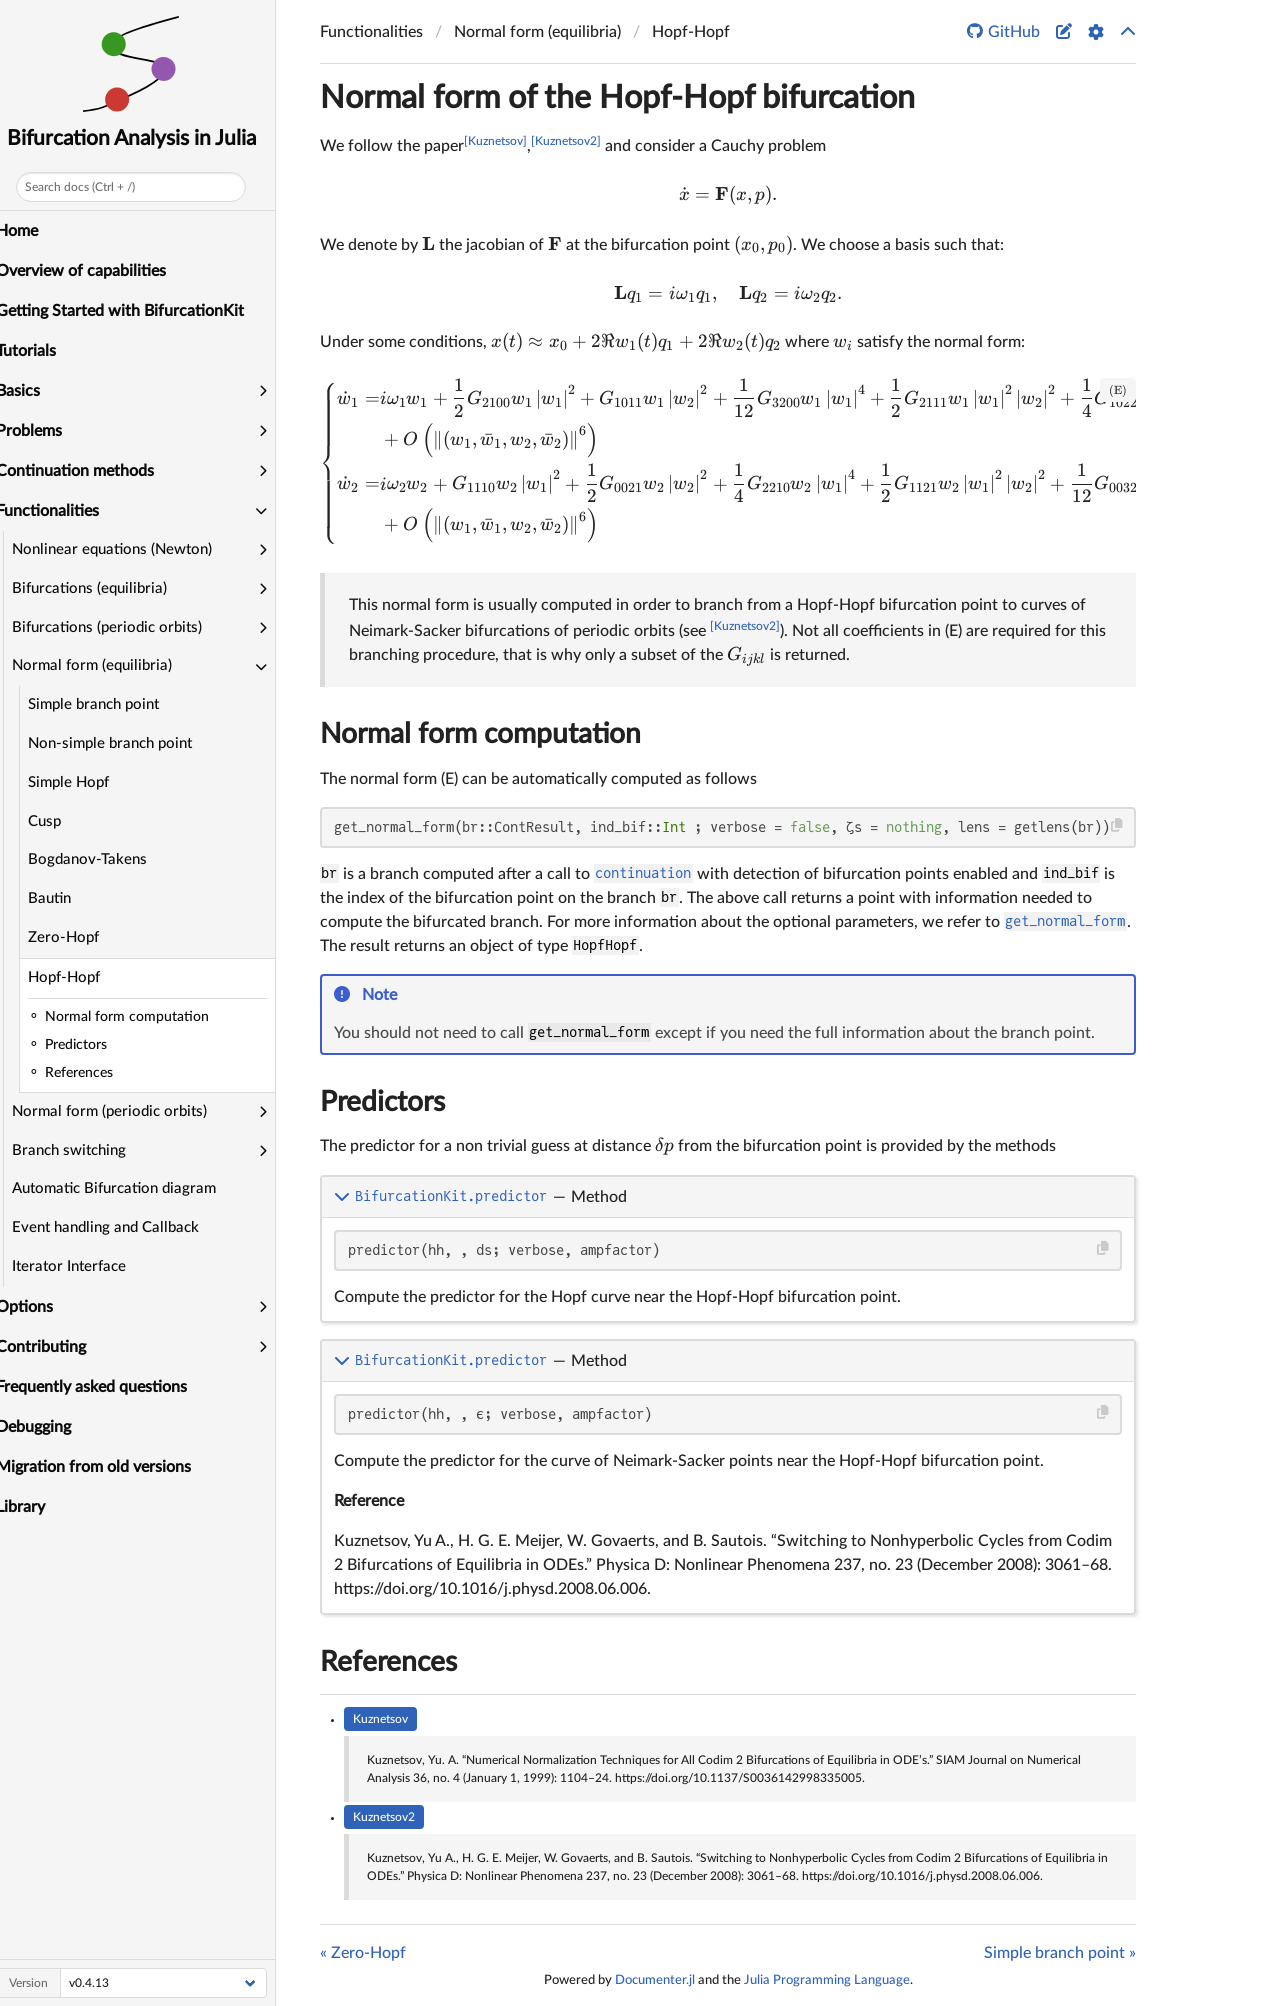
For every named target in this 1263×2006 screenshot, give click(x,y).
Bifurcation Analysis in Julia (143, 138)
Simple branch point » (1060, 1953)
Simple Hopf (80, 782)
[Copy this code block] (1117, 825)
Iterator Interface (81, 1266)
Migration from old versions (105, 1467)
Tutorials (38, 351)
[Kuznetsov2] (566, 141)
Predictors (382, 1102)
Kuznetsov (380, 1719)
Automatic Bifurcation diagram (126, 1188)
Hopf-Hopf (76, 977)
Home (29, 231)
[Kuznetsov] (495, 141)
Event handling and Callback (117, 1227)
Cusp (56, 821)
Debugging (45, 1427)
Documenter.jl (655, 1980)
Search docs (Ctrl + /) (92, 187)
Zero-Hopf (75, 937)
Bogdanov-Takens (99, 859)
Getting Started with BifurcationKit (132, 311)
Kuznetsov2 (384, 1817)
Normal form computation (480, 734)
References (388, 1662)
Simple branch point (105, 704)
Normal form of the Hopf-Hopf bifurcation (617, 98)
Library (32, 1507)
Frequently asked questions (103, 1387)
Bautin (61, 898)
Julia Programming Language (827, 1980)
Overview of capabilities (93, 271)
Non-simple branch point (122, 743)
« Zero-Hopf (363, 1953)
